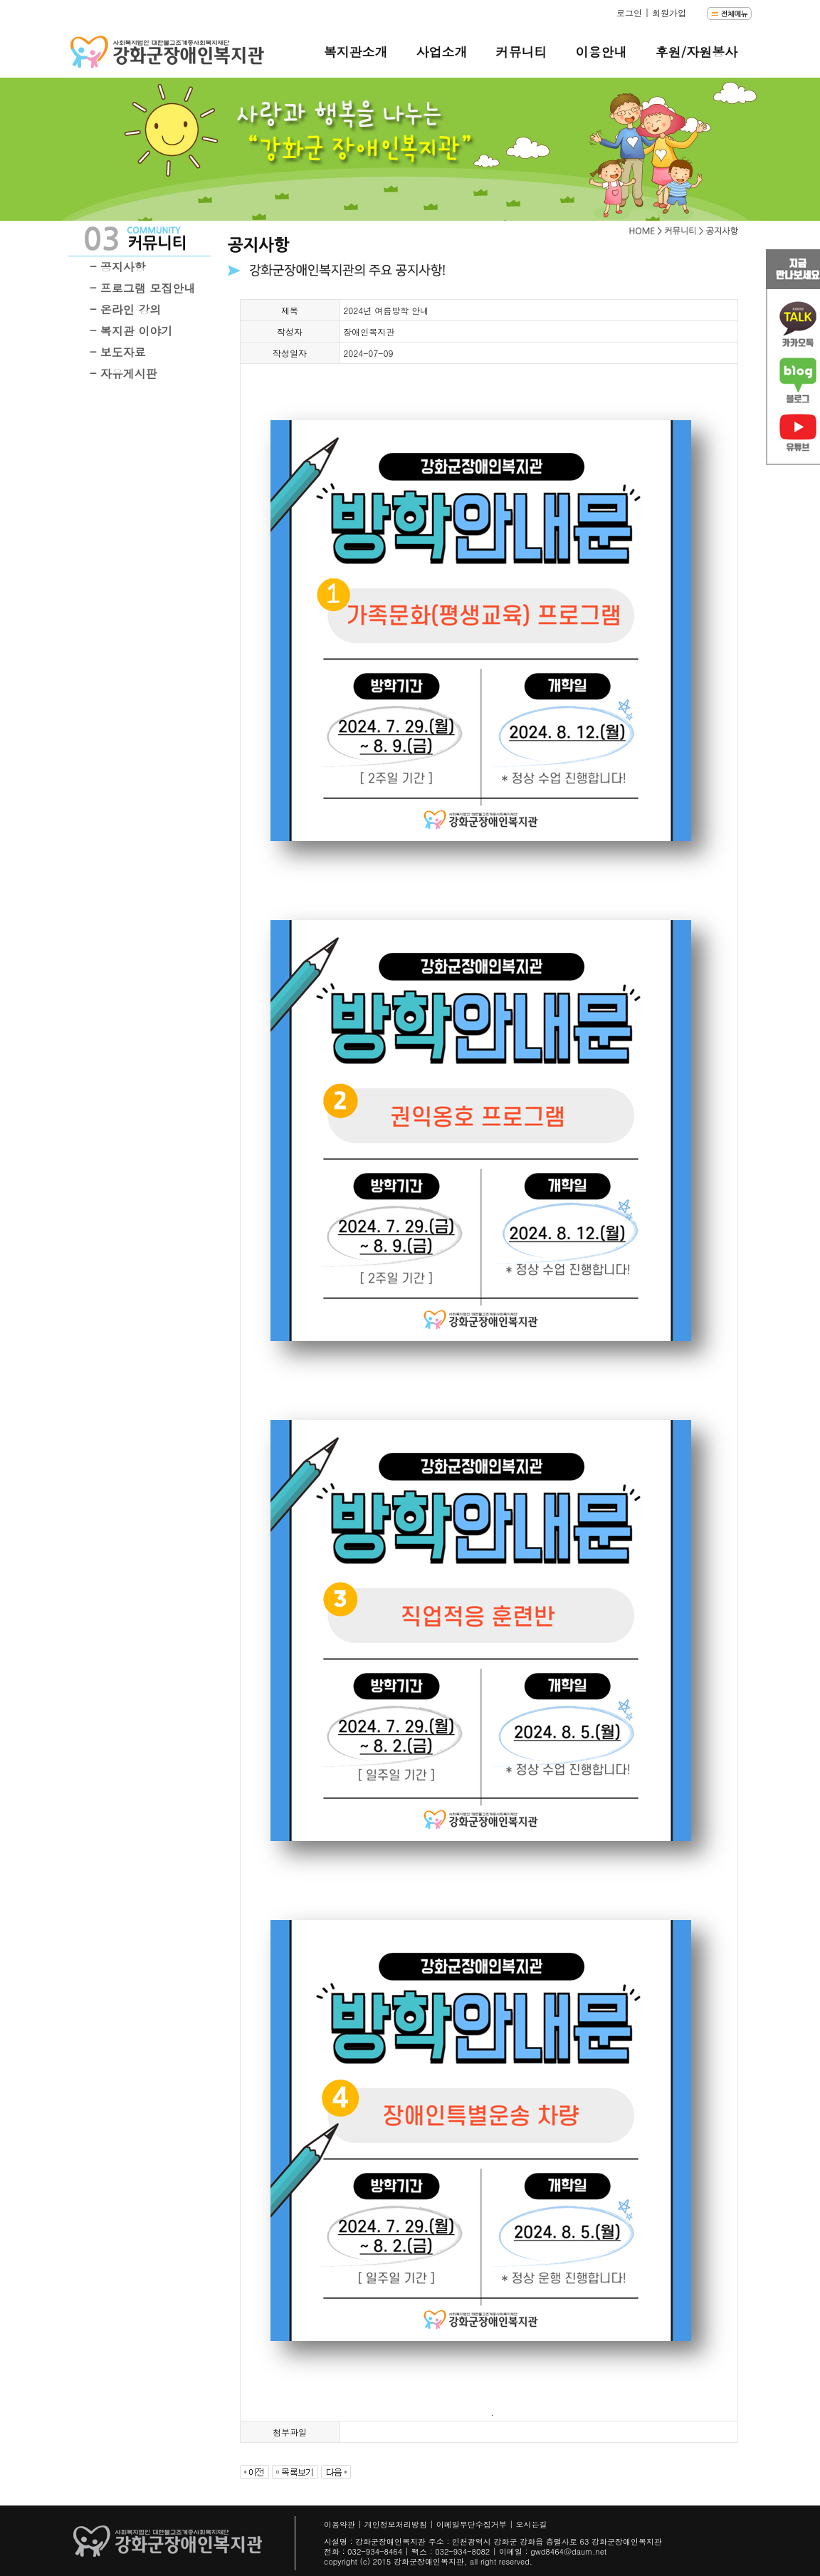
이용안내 (600, 52)
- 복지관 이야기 (131, 331)
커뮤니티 (521, 52)
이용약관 (339, 2524)
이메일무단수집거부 (471, 2524)
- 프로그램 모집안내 (142, 288)
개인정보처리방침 (395, 2524)
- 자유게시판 (123, 373)
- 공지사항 (118, 267)
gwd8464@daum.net (568, 2551)
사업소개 (441, 52)
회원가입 (669, 12)
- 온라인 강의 (125, 309)
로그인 (629, 12)
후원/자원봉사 (696, 52)
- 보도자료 (118, 352)
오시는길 (531, 2524)
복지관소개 (355, 52)
